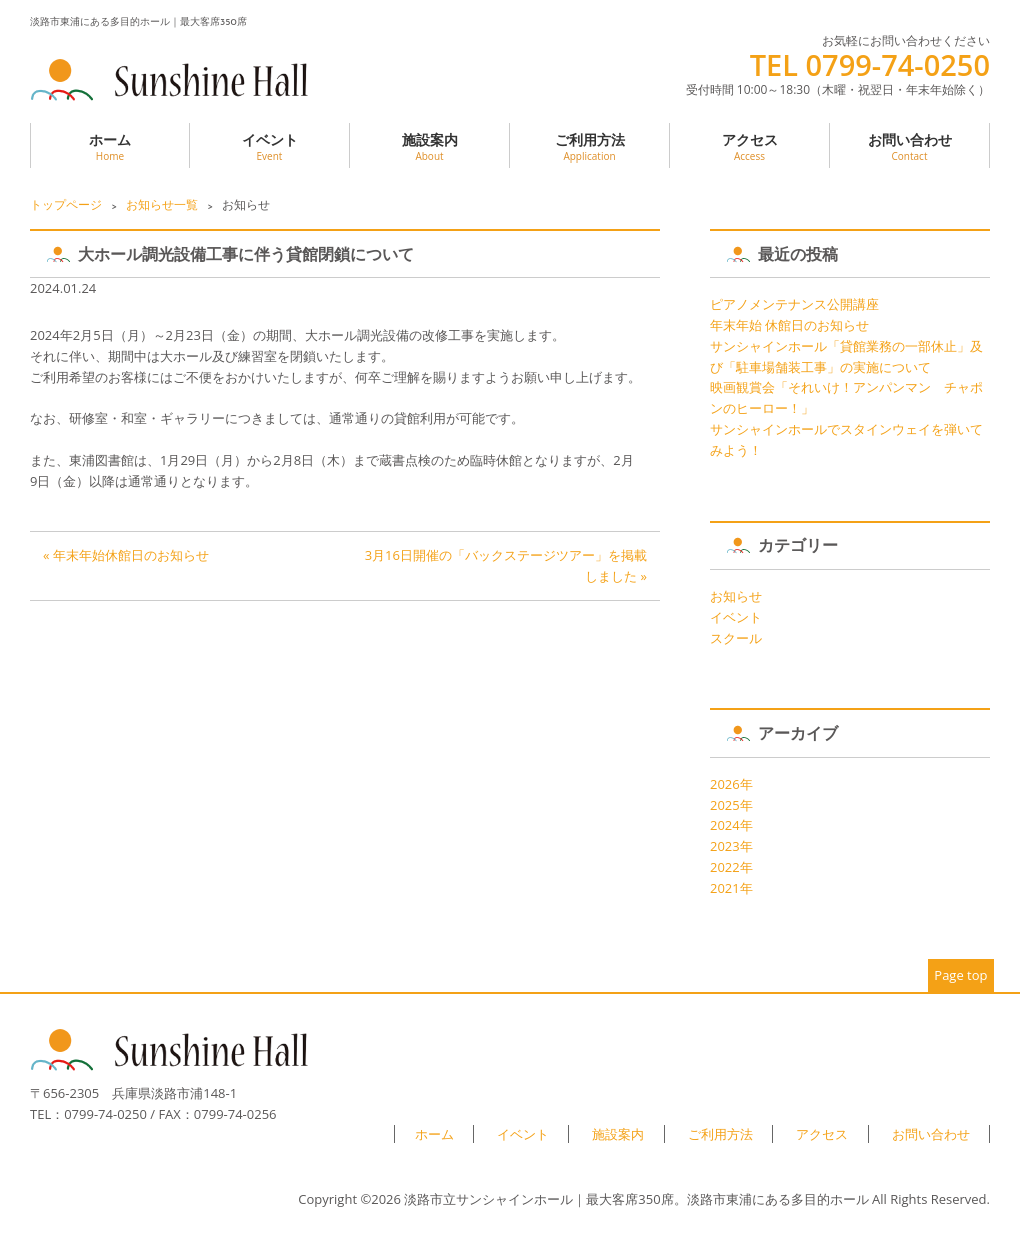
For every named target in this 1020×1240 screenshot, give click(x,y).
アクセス (749, 146)
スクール (736, 638)
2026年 (731, 784)
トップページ (66, 204)
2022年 (731, 867)
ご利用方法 (589, 146)
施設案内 (429, 146)
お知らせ (736, 596)
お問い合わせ (909, 146)
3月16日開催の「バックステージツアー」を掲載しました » (506, 565)
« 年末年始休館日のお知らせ (126, 555)
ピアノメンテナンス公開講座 (794, 304)
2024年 (731, 825)
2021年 (731, 888)
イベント (269, 146)
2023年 (731, 846)
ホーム (110, 146)
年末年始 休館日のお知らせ (789, 325)
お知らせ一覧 (162, 204)
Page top (960, 975)
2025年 (731, 805)
